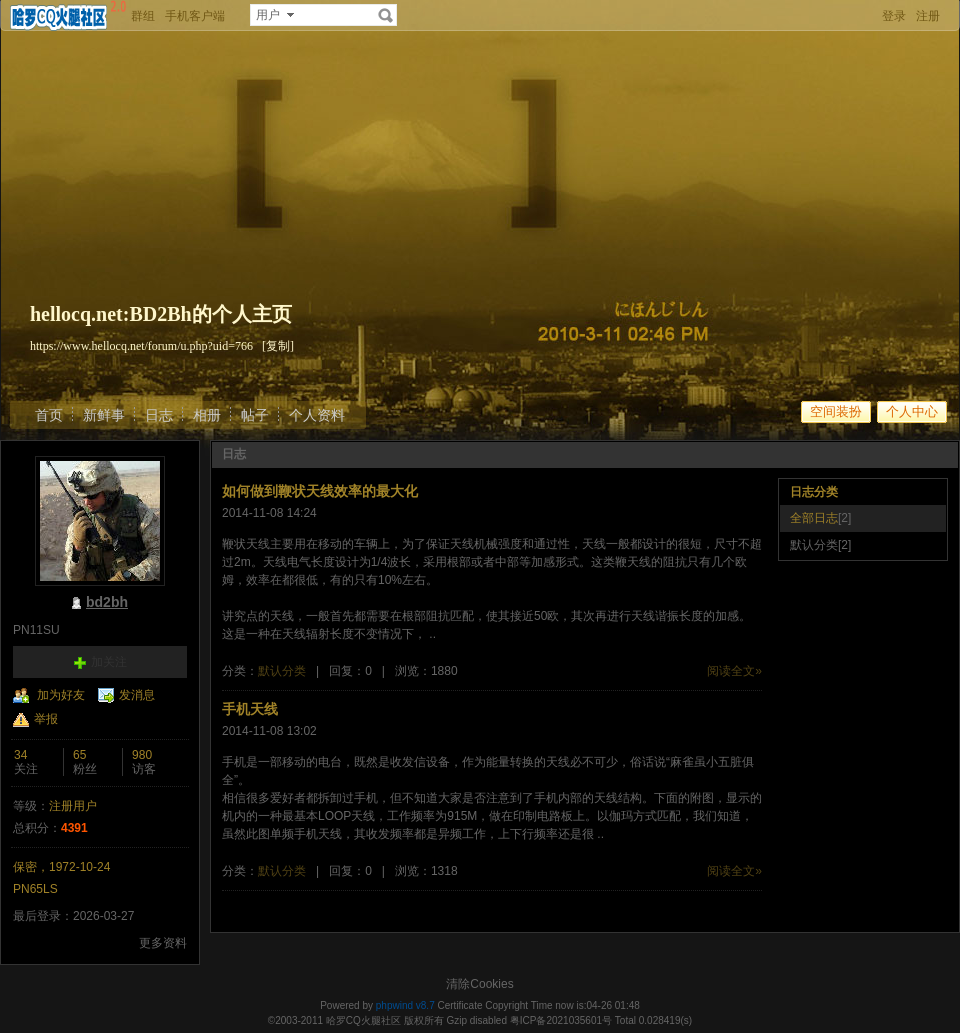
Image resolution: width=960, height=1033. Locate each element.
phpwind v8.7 (405, 1005)
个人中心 (912, 411)
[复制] (278, 346)
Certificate (459, 1005)
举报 (46, 719)
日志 (159, 415)
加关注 (109, 662)
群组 (143, 16)
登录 (894, 16)
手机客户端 (195, 16)
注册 (928, 16)
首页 (49, 415)
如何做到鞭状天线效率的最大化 (320, 491)
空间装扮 (836, 411)
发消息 (137, 695)
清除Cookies (479, 984)
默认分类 (282, 671)
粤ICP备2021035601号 (561, 1020)
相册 (207, 415)
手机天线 (250, 709)
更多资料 (163, 943)
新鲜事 (104, 415)
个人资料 (317, 415)
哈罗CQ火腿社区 (363, 1020)
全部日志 (814, 518)
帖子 (255, 415)
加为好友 (61, 695)
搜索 (386, 15)
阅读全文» (734, 671)
